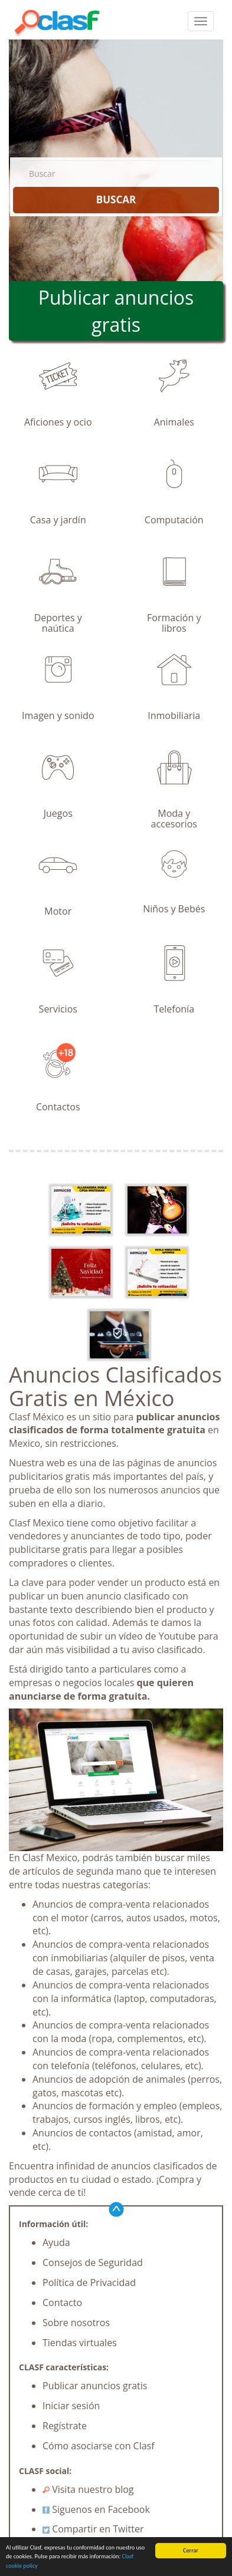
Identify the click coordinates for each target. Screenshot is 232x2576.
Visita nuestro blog (88, 2489)
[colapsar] (201, 21)
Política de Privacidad (89, 2282)
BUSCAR (116, 199)
